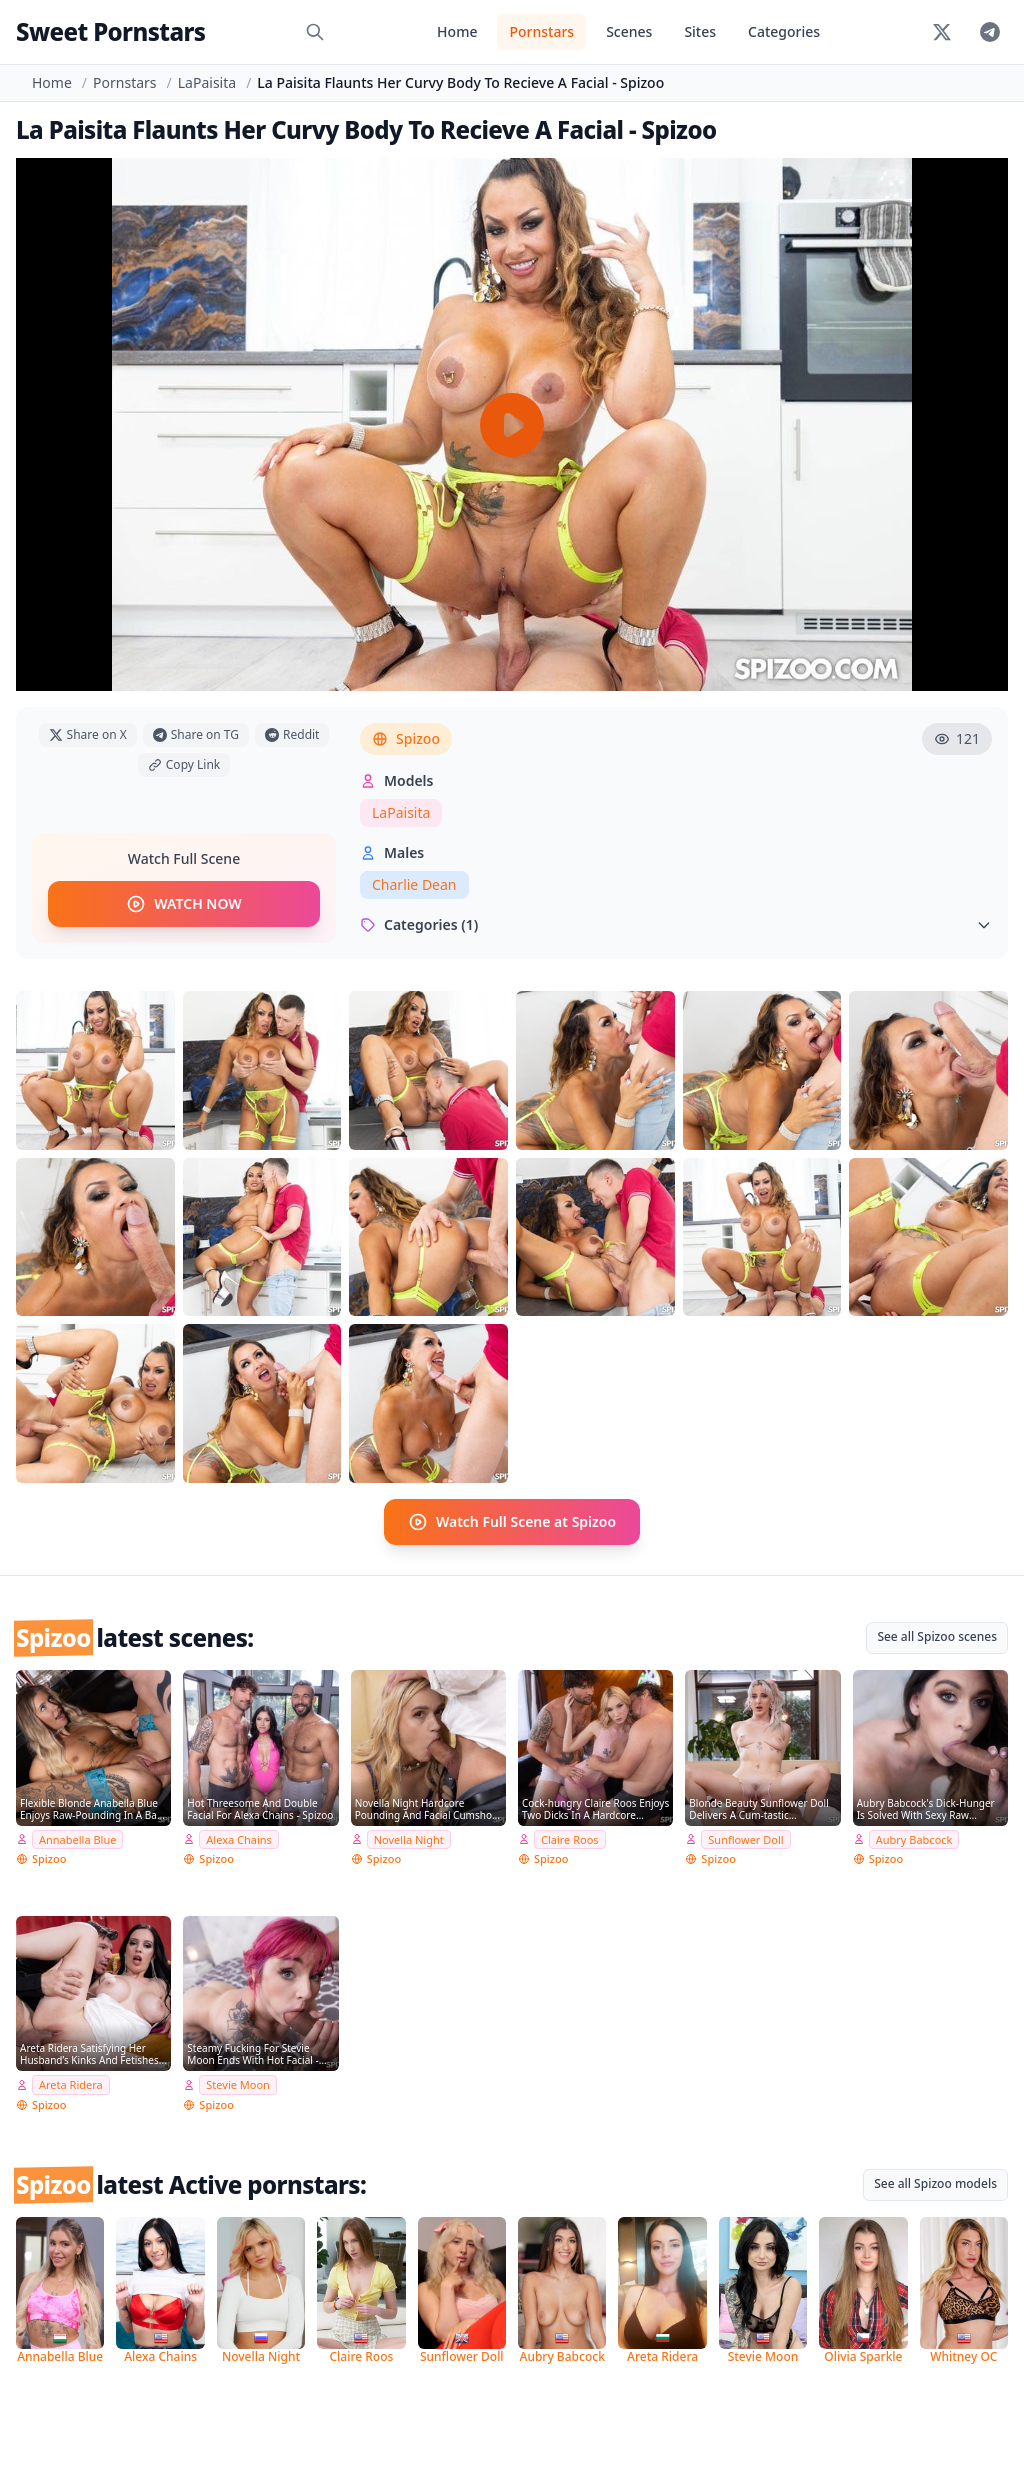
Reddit (292, 734)
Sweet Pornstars (110, 31)
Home (457, 31)
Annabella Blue (77, 1836)
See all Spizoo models (935, 2181)
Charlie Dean (414, 884)
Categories (784, 31)
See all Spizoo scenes (937, 1634)
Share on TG (196, 734)
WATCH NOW (183, 905)
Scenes (629, 31)
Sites (700, 31)
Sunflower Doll (745, 1836)
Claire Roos (570, 1836)
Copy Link (184, 764)
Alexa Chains (239, 1836)
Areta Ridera (71, 2082)
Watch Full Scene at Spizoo (512, 1521)
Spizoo (406, 738)
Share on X (88, 734)
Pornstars (541, 31)
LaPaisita (207, 82)
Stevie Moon (238, 2082)
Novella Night (409, 1836)
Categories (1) (676, 924)
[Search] (315, 32)
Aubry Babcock (914, 1836)
